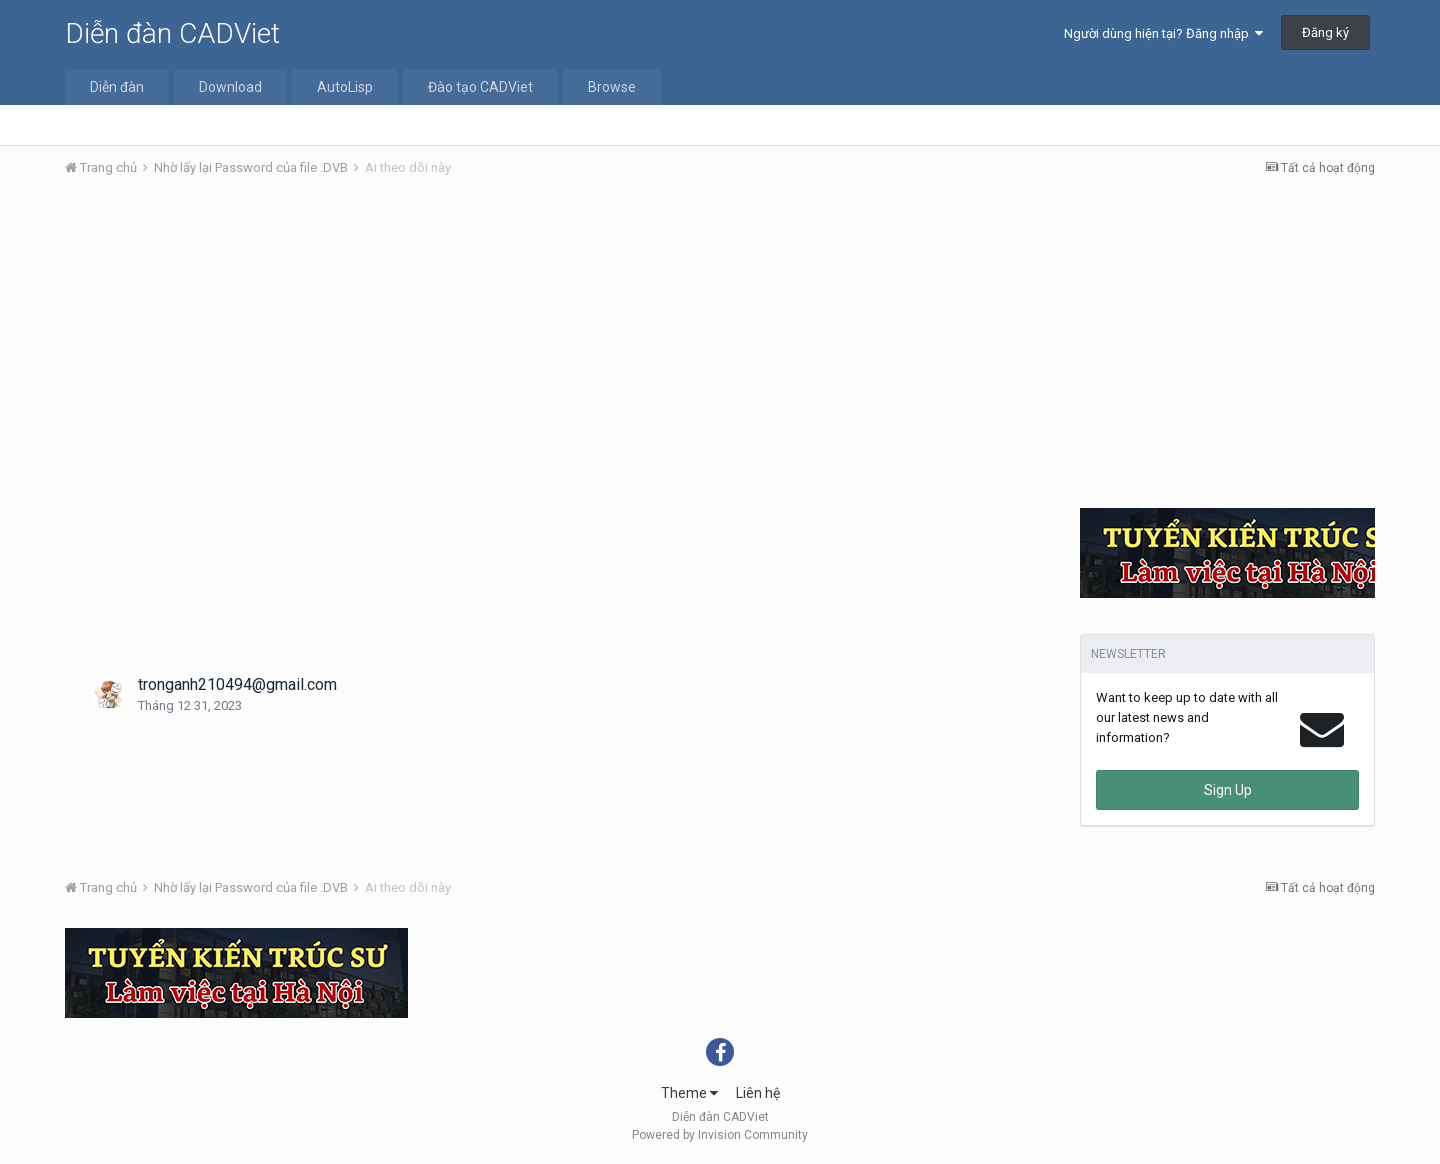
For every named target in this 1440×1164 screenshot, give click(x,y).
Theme (689, 1093)
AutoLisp (345, 87)
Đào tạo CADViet (480, 87)
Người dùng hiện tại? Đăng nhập (1163, 33)
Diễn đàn (117, 87)
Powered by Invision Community (720, 1135)
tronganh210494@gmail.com (237, 684)
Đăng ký (1325, 32)
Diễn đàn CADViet (172, 33)
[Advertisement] (720, 343)
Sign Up (1228, 790)
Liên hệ (758, 1093)
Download (230, 87)
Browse (612, 87)
